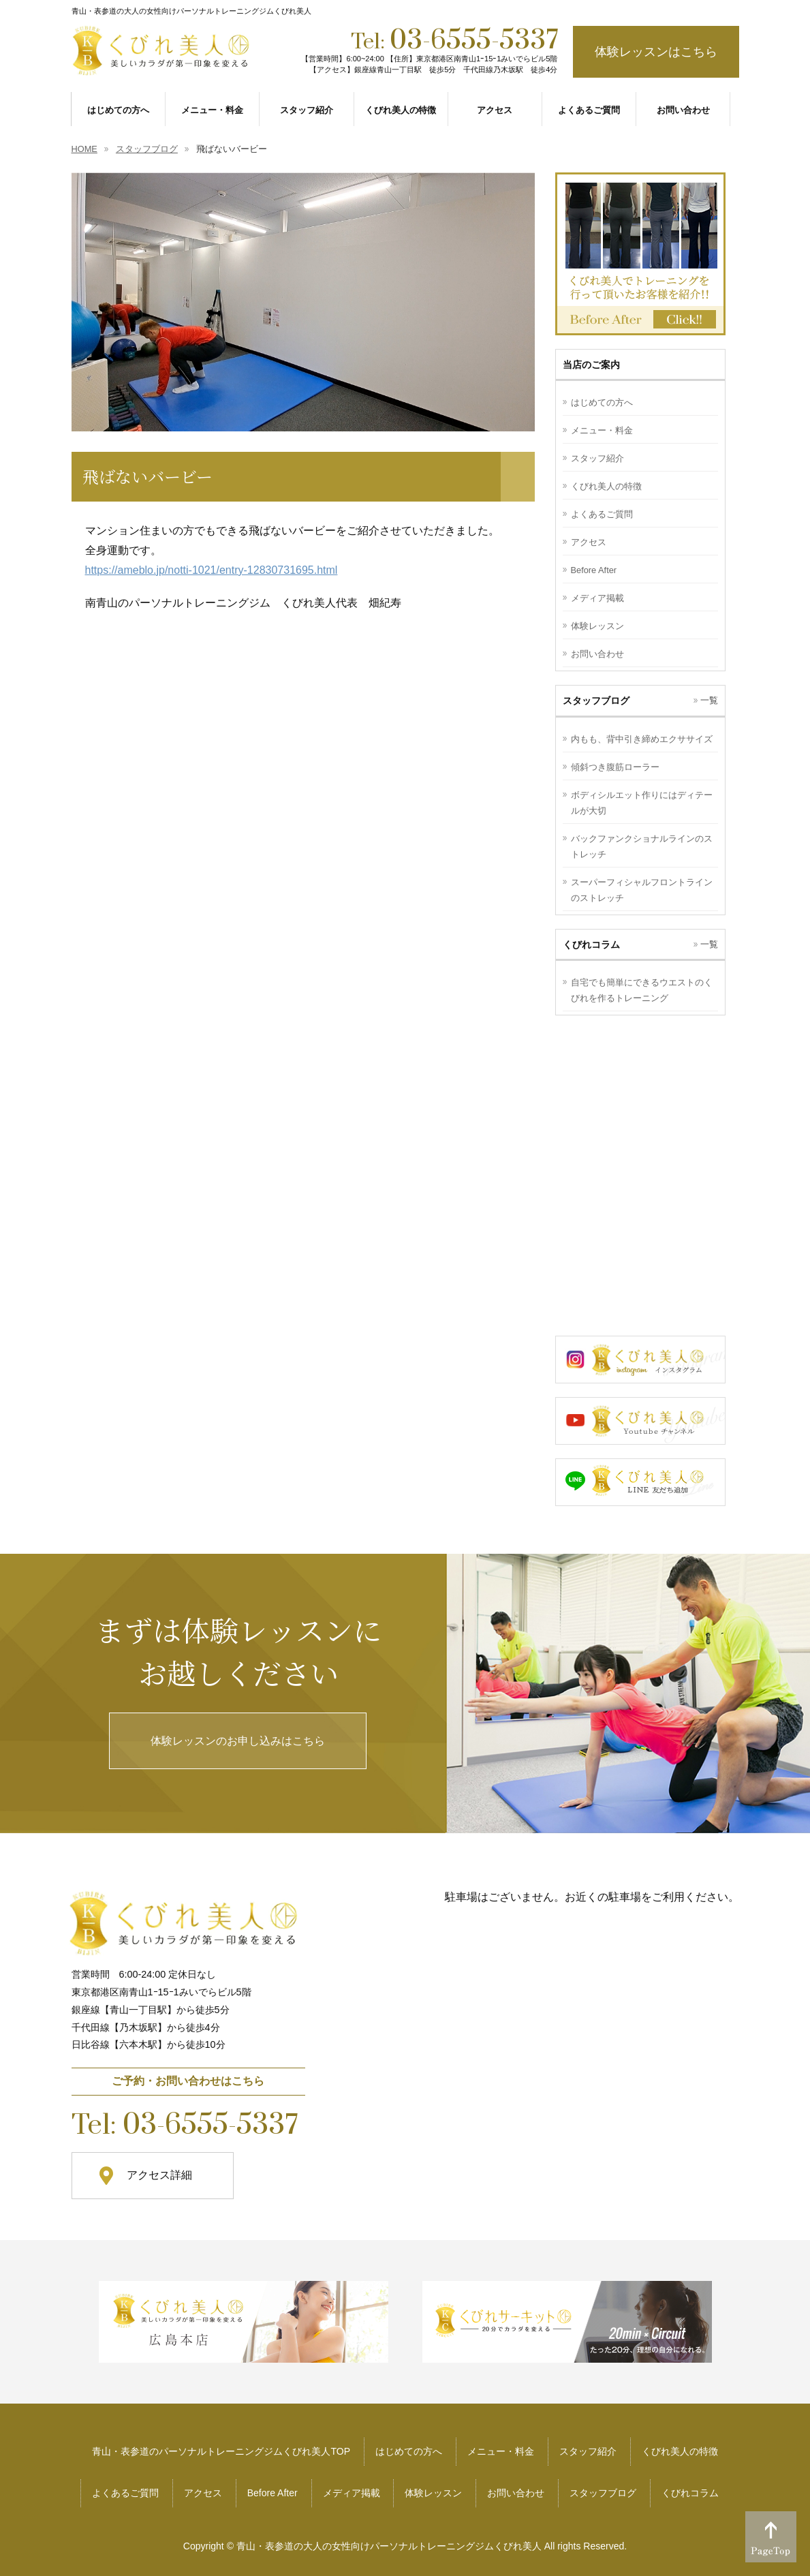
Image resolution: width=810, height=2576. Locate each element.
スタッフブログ (603, 2492)
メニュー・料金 (602, 430)
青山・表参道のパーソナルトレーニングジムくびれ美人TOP (221, 2451)
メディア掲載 (597, 598)
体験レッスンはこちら (656, 52)
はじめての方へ (602, 402)
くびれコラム (690, 2492)
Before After (594, 570)
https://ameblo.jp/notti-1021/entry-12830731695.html (211, 570)
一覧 (709, 700)
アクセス (588, 542)
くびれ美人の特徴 (606, 486)
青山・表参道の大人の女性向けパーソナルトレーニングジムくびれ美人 (389, 2546)
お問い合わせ (597, 654)
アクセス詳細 (159, 2175)
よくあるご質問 (602, 514)
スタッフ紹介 (597, 458)
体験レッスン (597, 626)
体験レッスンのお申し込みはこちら (238, 1741)
